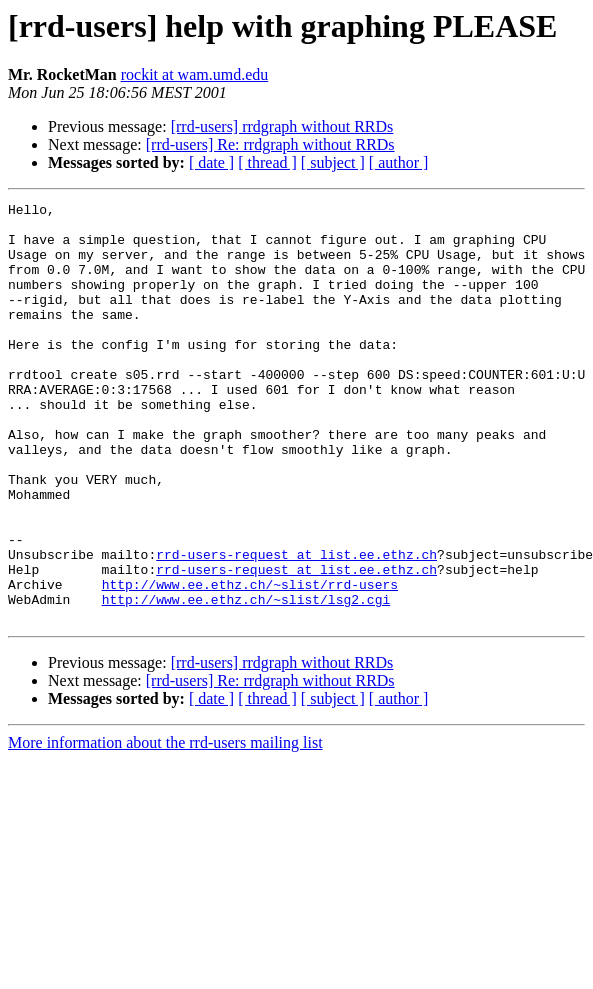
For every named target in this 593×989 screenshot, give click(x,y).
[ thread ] (267, 162)
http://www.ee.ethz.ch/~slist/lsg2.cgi (246, 680)
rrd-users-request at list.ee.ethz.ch (296, 626)
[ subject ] (333, 162)
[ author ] (399, 162)
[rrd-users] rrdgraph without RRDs (282, 126)
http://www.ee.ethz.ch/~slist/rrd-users (250, 662)
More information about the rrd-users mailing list (165, 826)
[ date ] (211, 162)
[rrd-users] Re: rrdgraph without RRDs (270, 144)
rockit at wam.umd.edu (195, 74)
